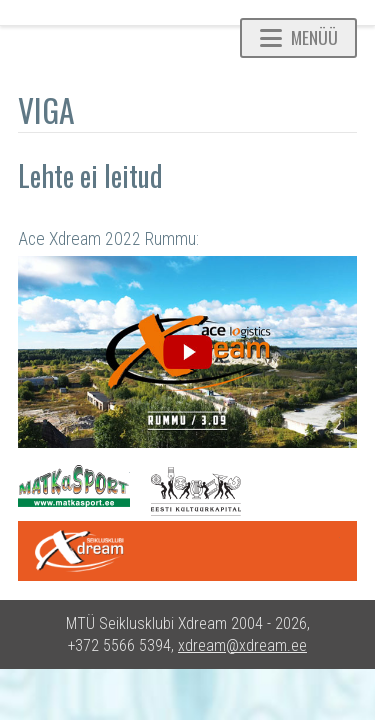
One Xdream (187, 551)
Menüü (299, 37)
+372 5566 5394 (119, 645)
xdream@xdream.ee (242, 645)
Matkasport (74, 486)
